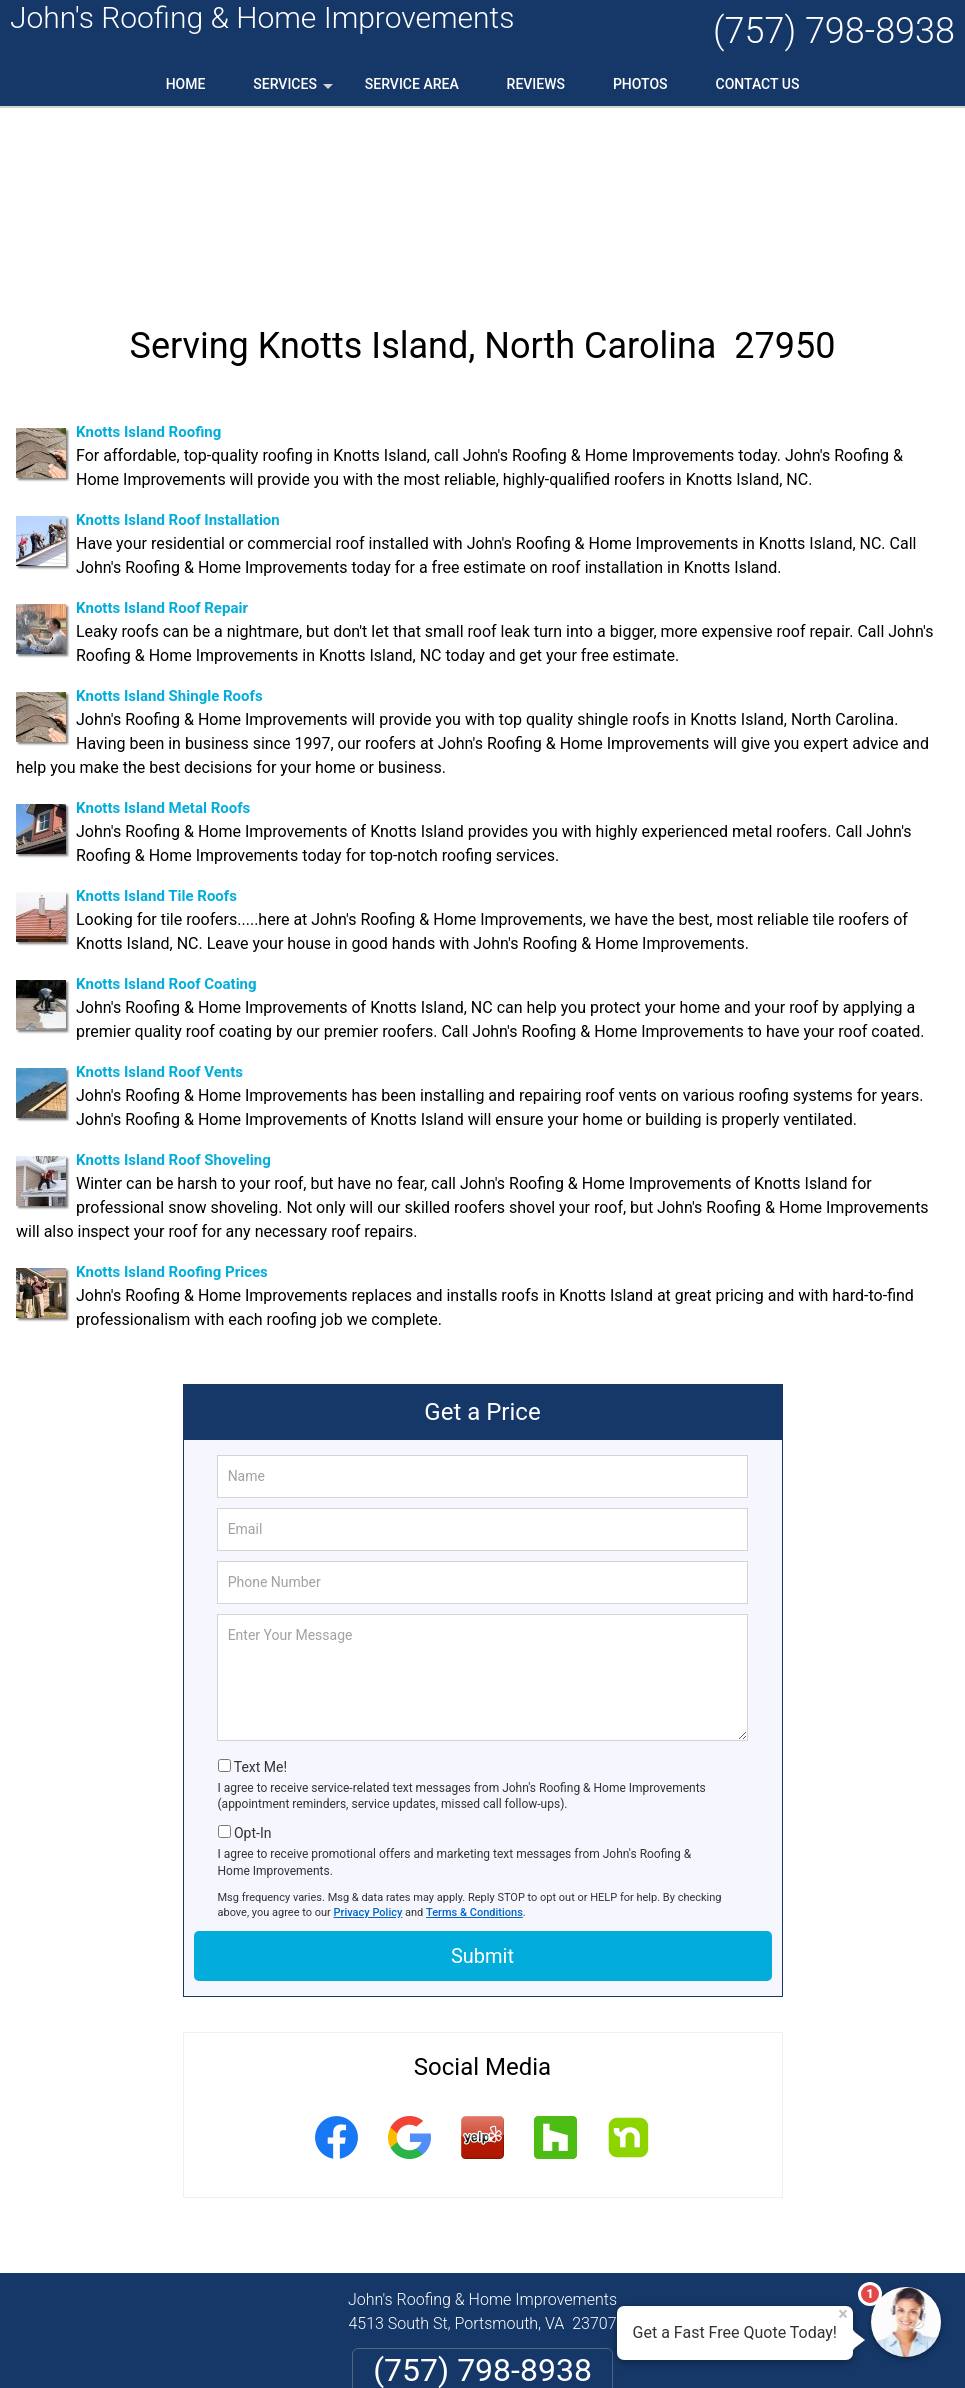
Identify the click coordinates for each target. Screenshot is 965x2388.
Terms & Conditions (474, 1739)
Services (295, 91)
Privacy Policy (368, 1739)
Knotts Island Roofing (148, 260)
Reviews (536, 84)
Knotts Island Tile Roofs (156, 724)
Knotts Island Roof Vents (159, 900)
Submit (482, 1783)
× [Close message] (843, 2314)
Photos (640, 84)
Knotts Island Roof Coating (166, 812)
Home (186, 84)
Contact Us (758, 84)
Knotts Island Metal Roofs (163, 636)
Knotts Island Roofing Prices (172, 1100)
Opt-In (252, 1660)
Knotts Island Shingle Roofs (169, 524)
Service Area (412, 84)
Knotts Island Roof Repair (162, 436)
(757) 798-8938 (834, 31)
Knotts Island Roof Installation (178, 348)
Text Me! (260, 1594)
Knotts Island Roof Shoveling (173, 988)
